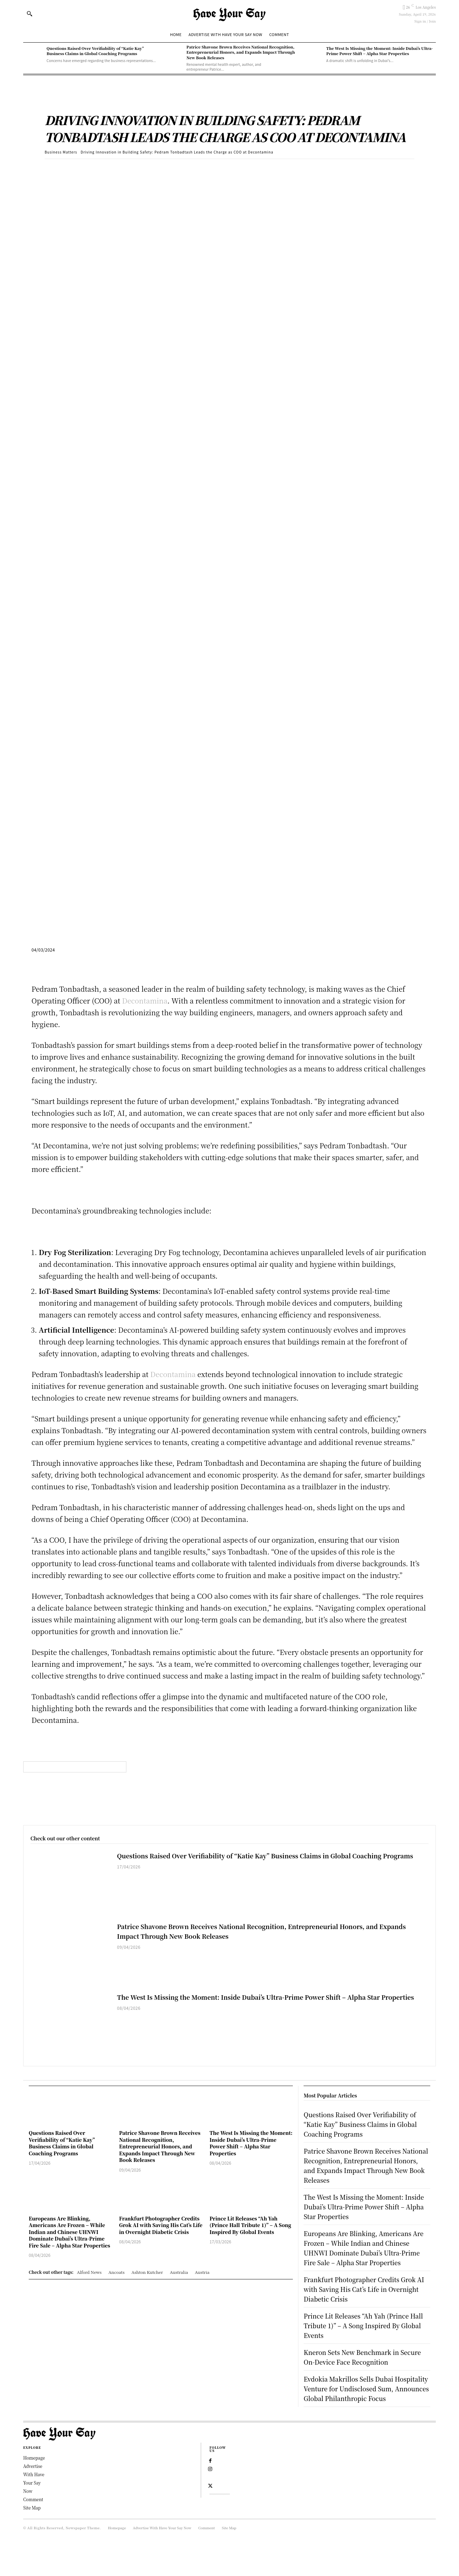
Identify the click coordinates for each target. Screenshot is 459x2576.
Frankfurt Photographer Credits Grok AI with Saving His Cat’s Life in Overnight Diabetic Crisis (160, 2225)
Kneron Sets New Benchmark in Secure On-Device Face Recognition (364, 2376)
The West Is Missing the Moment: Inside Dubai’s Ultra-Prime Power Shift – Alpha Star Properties (379, 50)
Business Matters (61, 152)
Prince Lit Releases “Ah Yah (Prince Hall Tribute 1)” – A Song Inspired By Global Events (250, 2225)
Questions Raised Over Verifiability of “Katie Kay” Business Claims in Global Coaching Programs (95, 50)
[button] (29, 13)
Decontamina (144, 1001)
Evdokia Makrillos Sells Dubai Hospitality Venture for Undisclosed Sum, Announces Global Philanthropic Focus (364, 2412)
